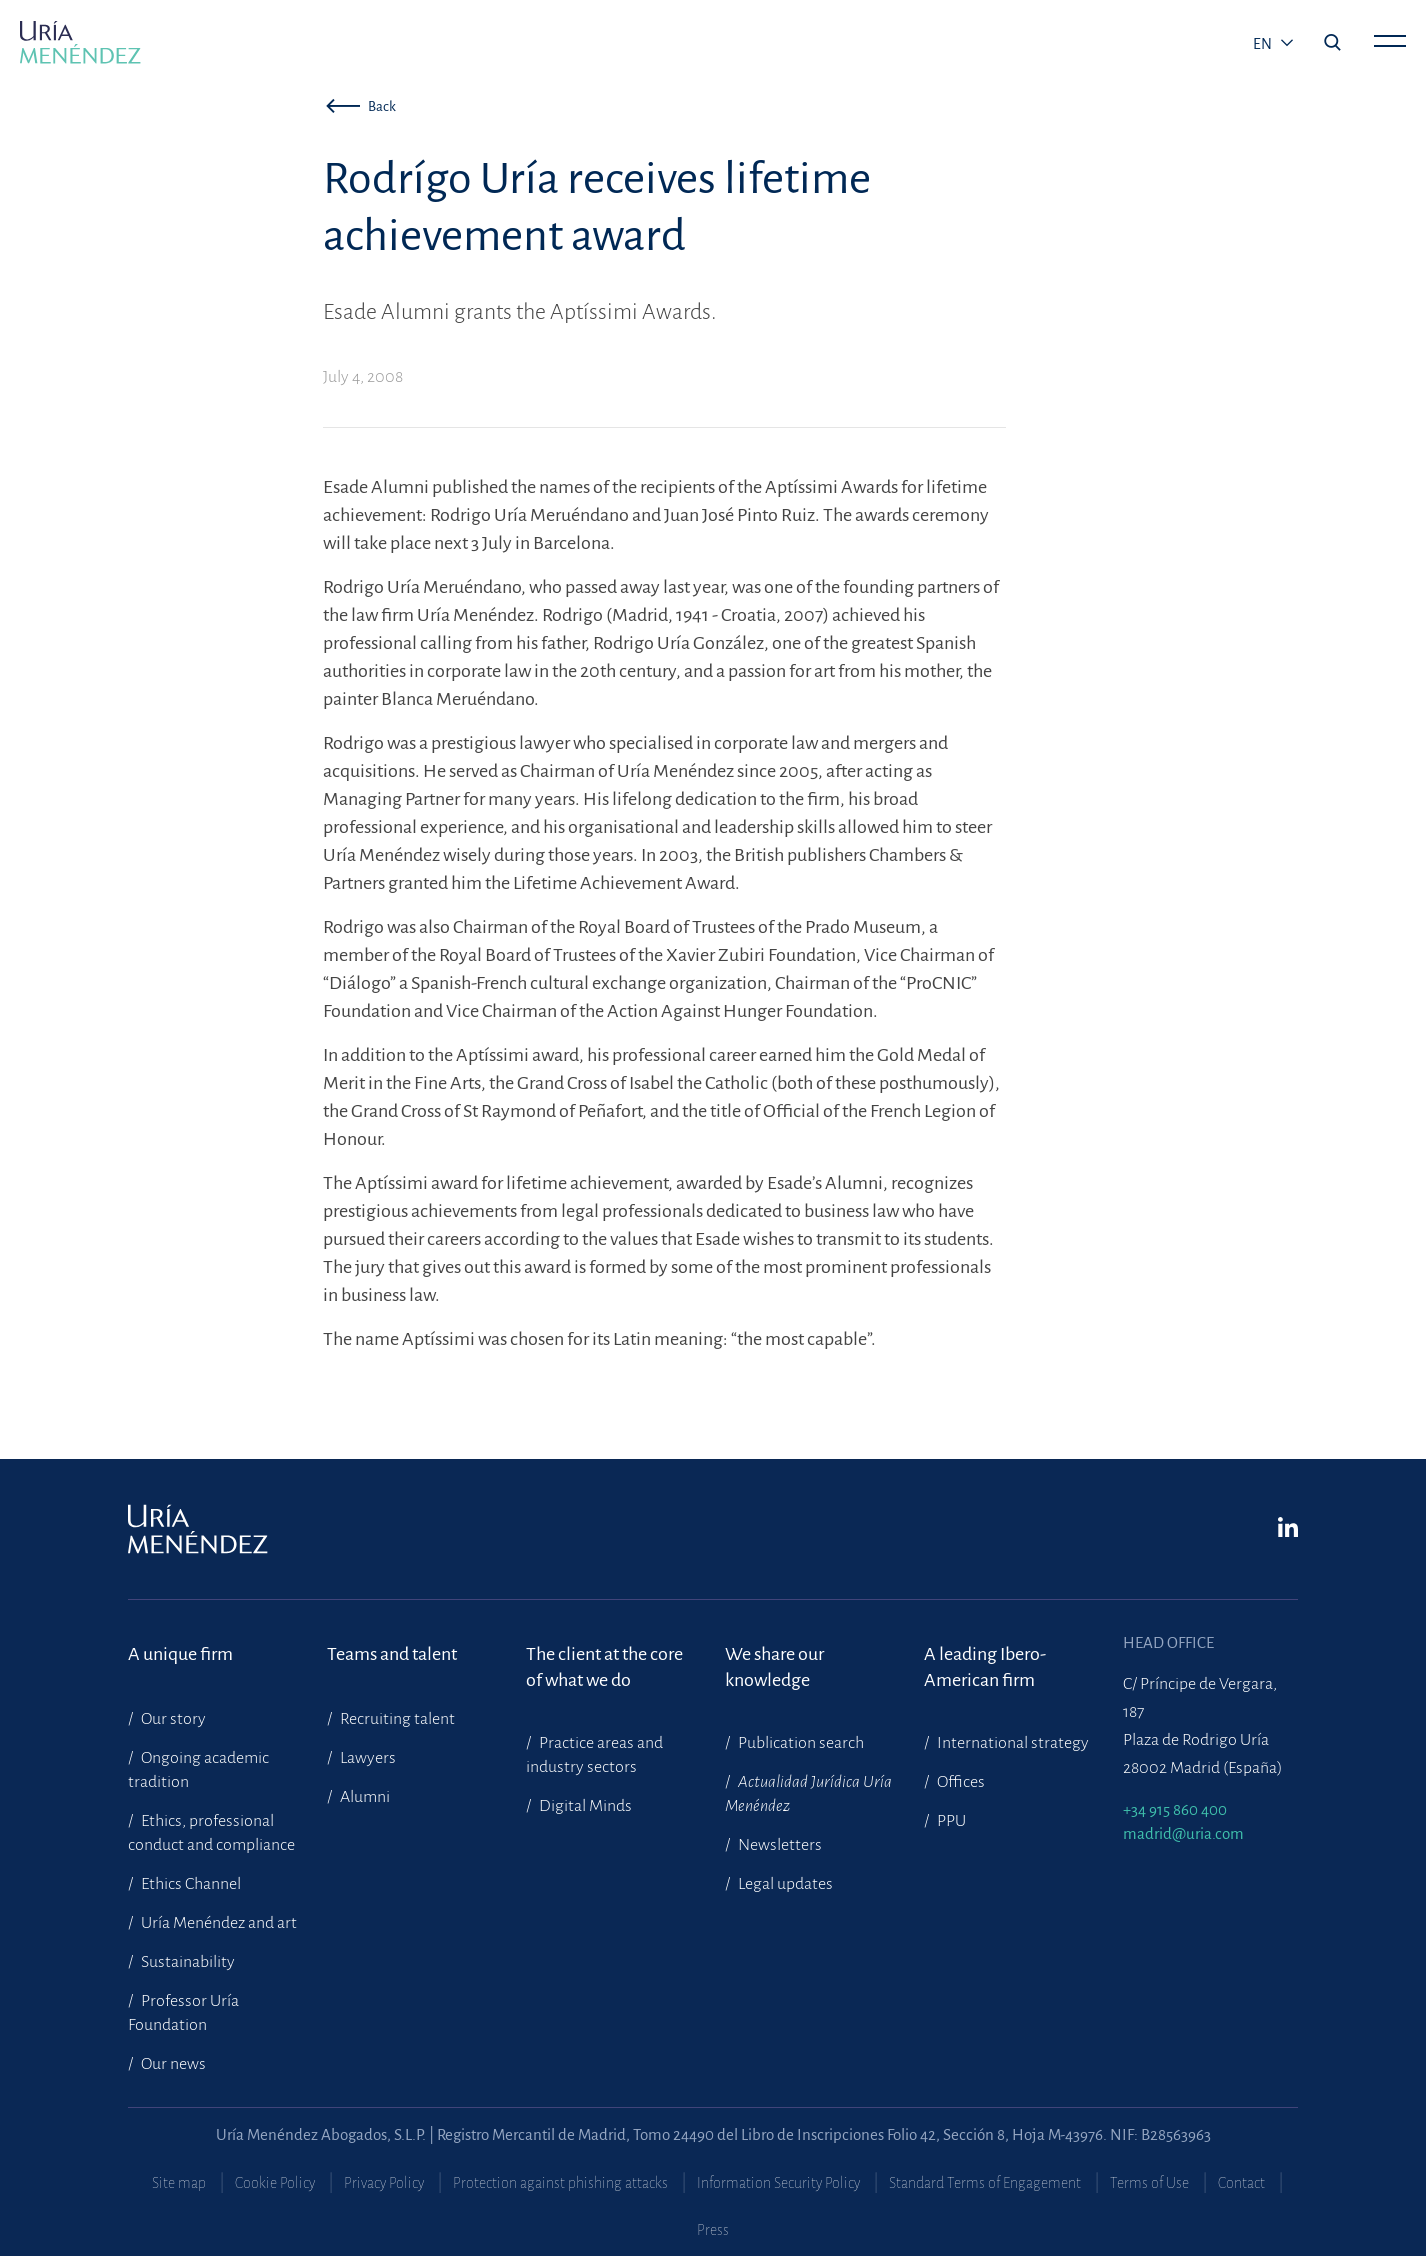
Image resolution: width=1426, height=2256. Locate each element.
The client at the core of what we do (604, 1667)
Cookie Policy (275, 2183)
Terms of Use (1149, 2183)
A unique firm (180, 1654)
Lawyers (366, 1758)
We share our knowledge (774, 1667)
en (1264, 44)
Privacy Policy (384, 2183)
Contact (1241, 2183)
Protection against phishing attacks (560, 2183)
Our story (172, 1719)
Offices (959, 1782)
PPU (950, 1821)
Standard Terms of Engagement (985, 2183)
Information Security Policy (778, 2183)
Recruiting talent (396, 1719)
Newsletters (778, 1845)
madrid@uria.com (1183, 1833)
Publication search (799, 1743)
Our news (172, 2064)
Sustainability (186, 1962)
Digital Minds (584, 1806)
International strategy (1011, 1743)
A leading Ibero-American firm (985, 1667)
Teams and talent (392, 1654)
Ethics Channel (189, 1884)
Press (713, 2230)
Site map (179, 2183)
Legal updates (784, 1884)
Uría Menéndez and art (217, 1923)
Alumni (363, 1797)
